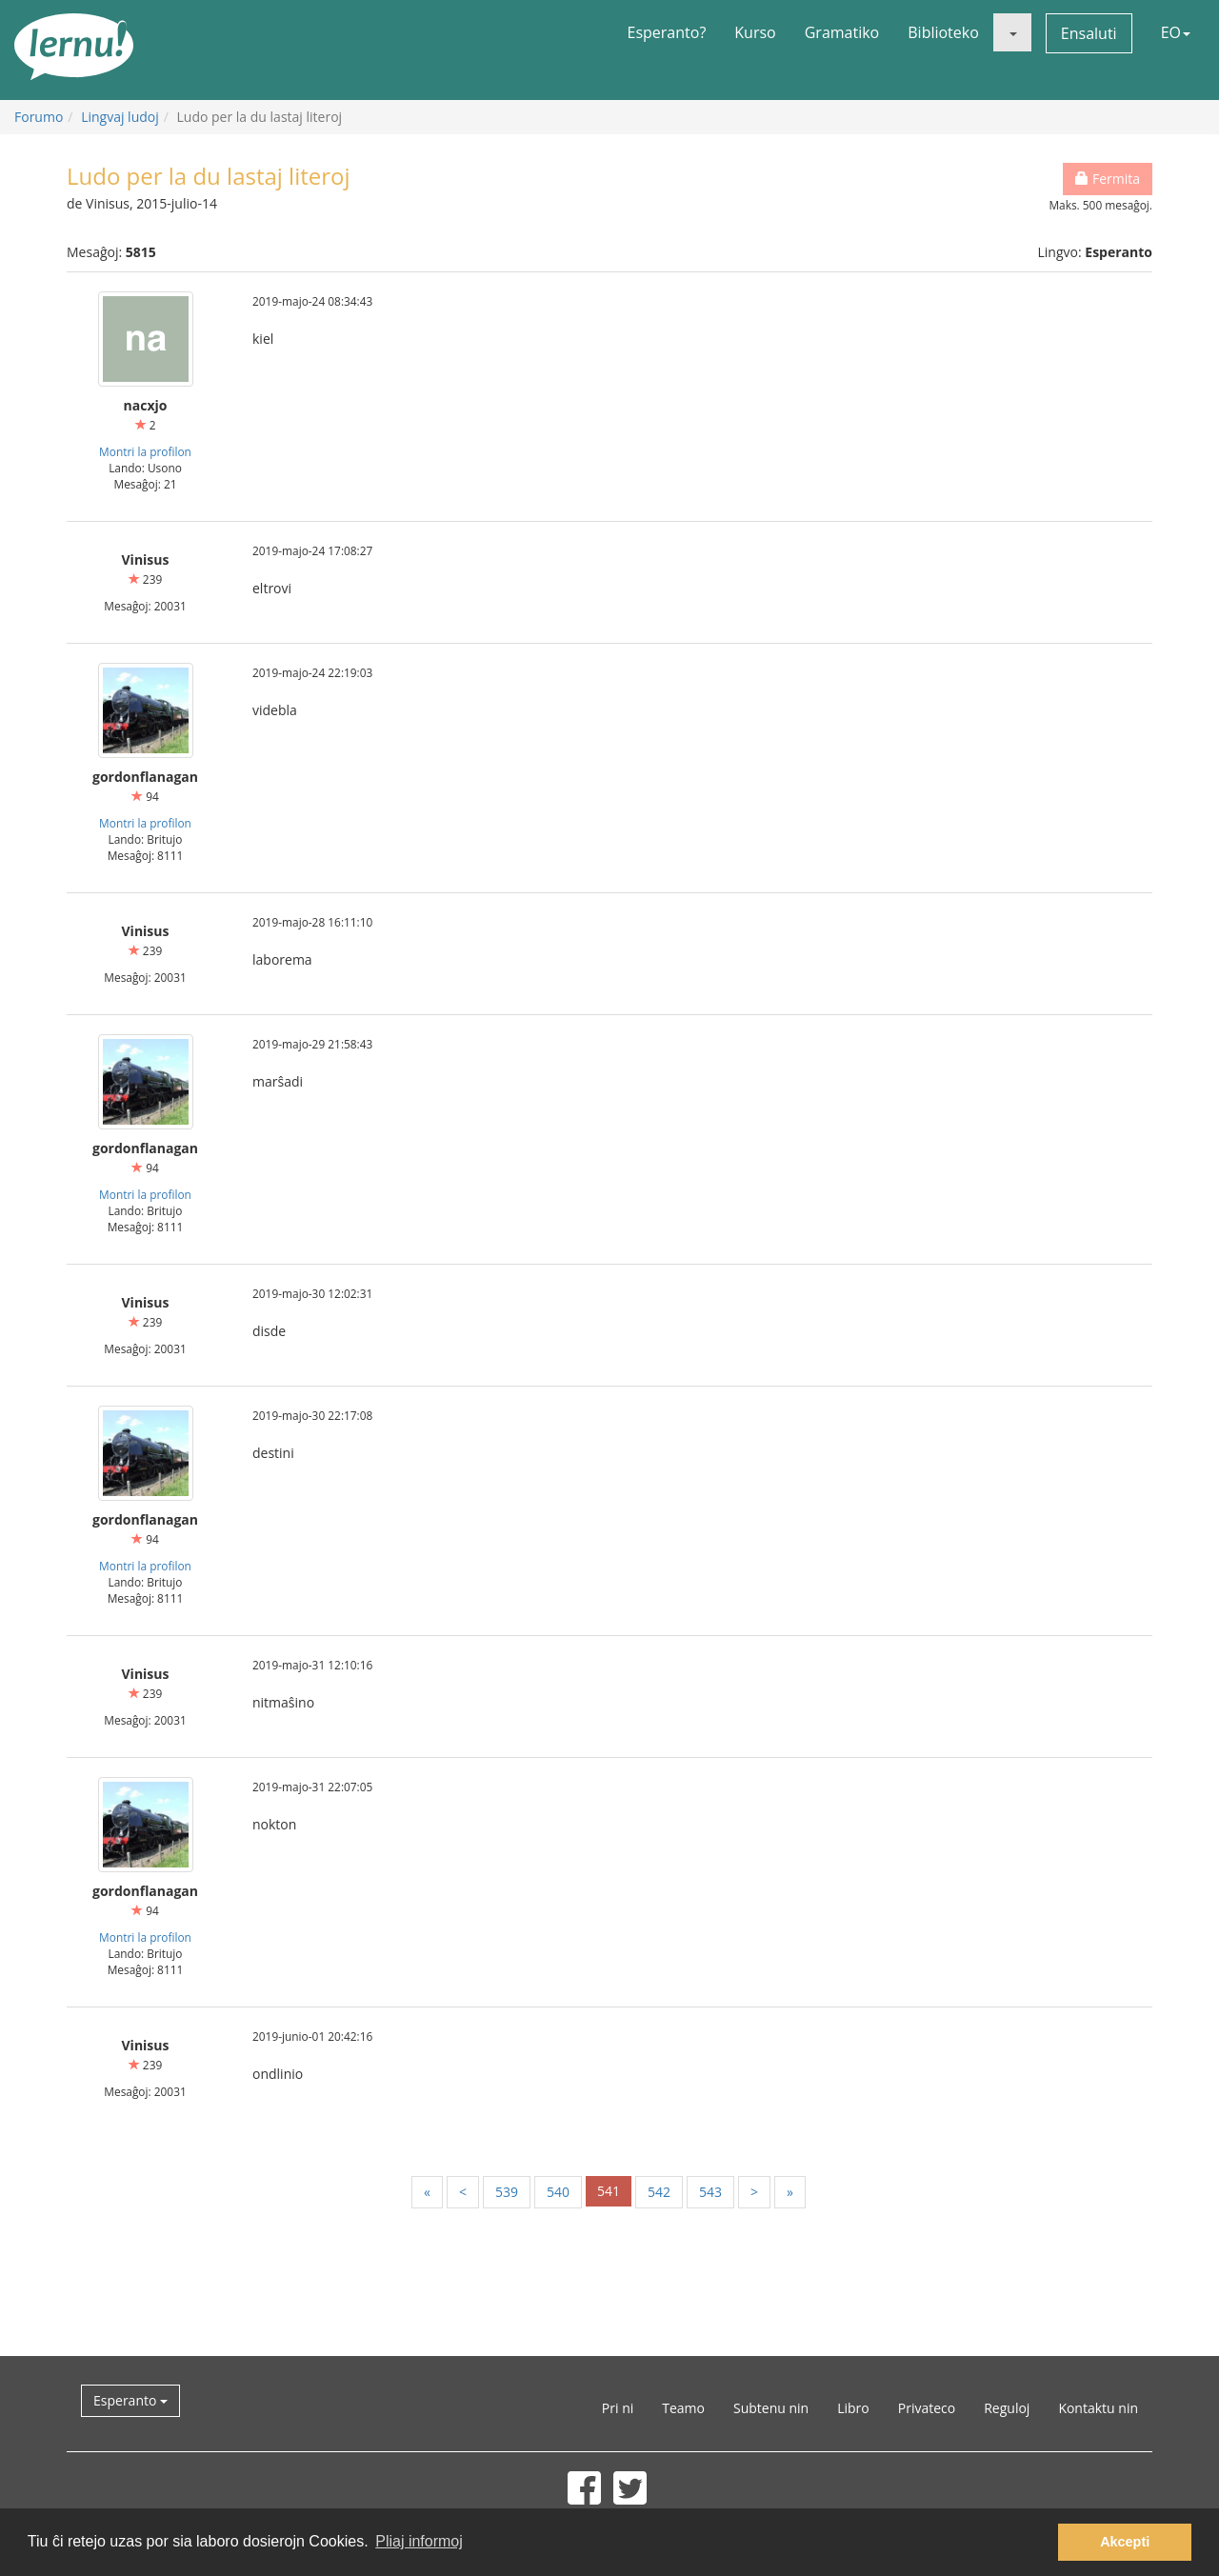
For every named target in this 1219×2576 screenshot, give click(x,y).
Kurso (754, 32)
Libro (853, 2408)
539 (506, 2192)
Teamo (683, 2408)
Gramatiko (842, 32)
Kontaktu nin (1098, 2408)
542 (659, 2192)
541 (608, 2191)
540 (558, 2192)
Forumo (38, 117)
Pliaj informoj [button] (419, 2541)
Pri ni (617, 2408)
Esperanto (130, 2400)
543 (710, 2192)
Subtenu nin (771, 2408)
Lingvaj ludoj (120, 117)
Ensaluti (1089, 33)
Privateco (926, 2408)
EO (1175, 32)
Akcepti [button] (1124, 2541)
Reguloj (1006, 2408)
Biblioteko (943, 32)
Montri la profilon (145, 451)
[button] (1012, 32)
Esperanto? (667, 32)
